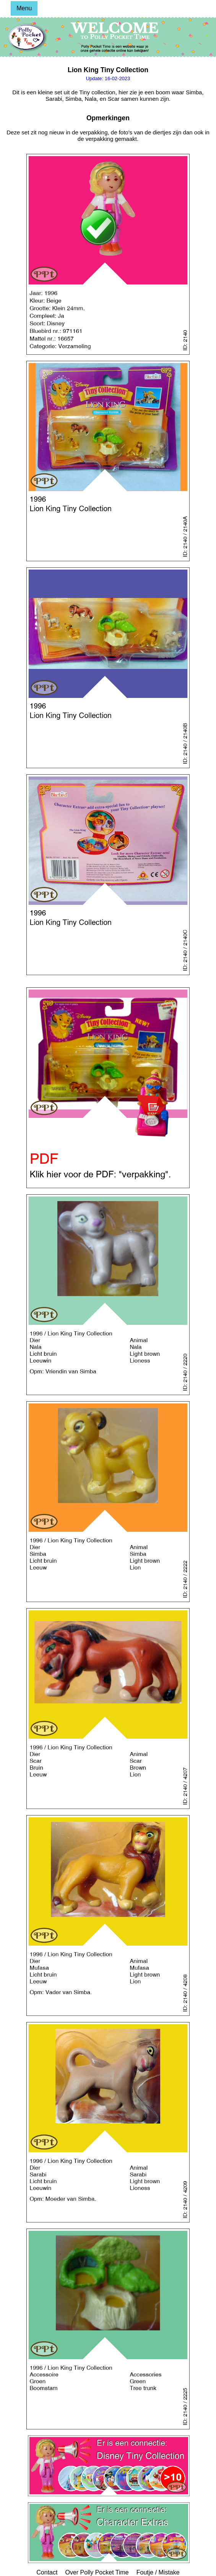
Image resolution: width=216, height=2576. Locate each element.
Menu (24, 8)
